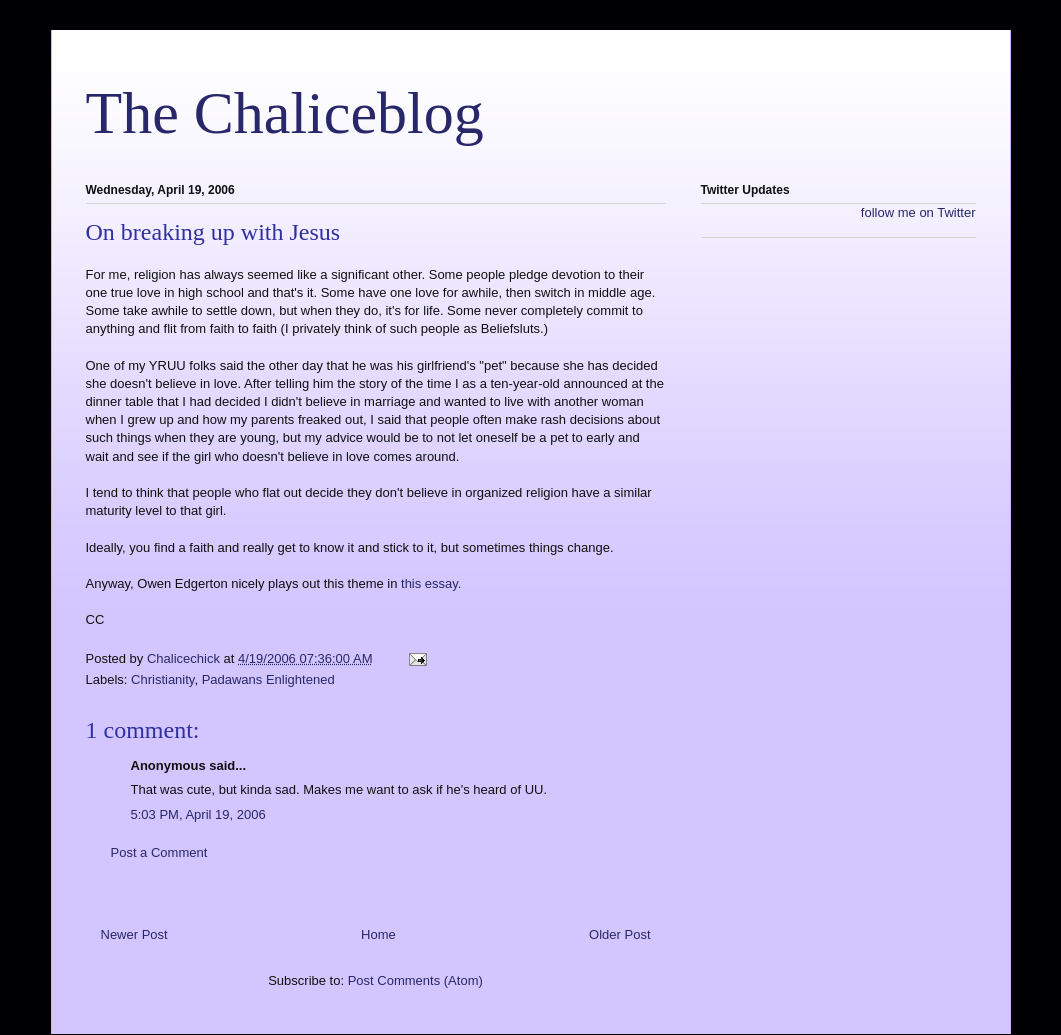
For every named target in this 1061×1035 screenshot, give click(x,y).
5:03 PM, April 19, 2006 (198, 814)
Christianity (162, 679)
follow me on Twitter (918, 212)
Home (378, 934)
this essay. (431, 583)
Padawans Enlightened (268, 679)
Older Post (619, 934)
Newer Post (134, 934)
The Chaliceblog (285, 113)
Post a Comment (159, 852)
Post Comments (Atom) (415, 980)
